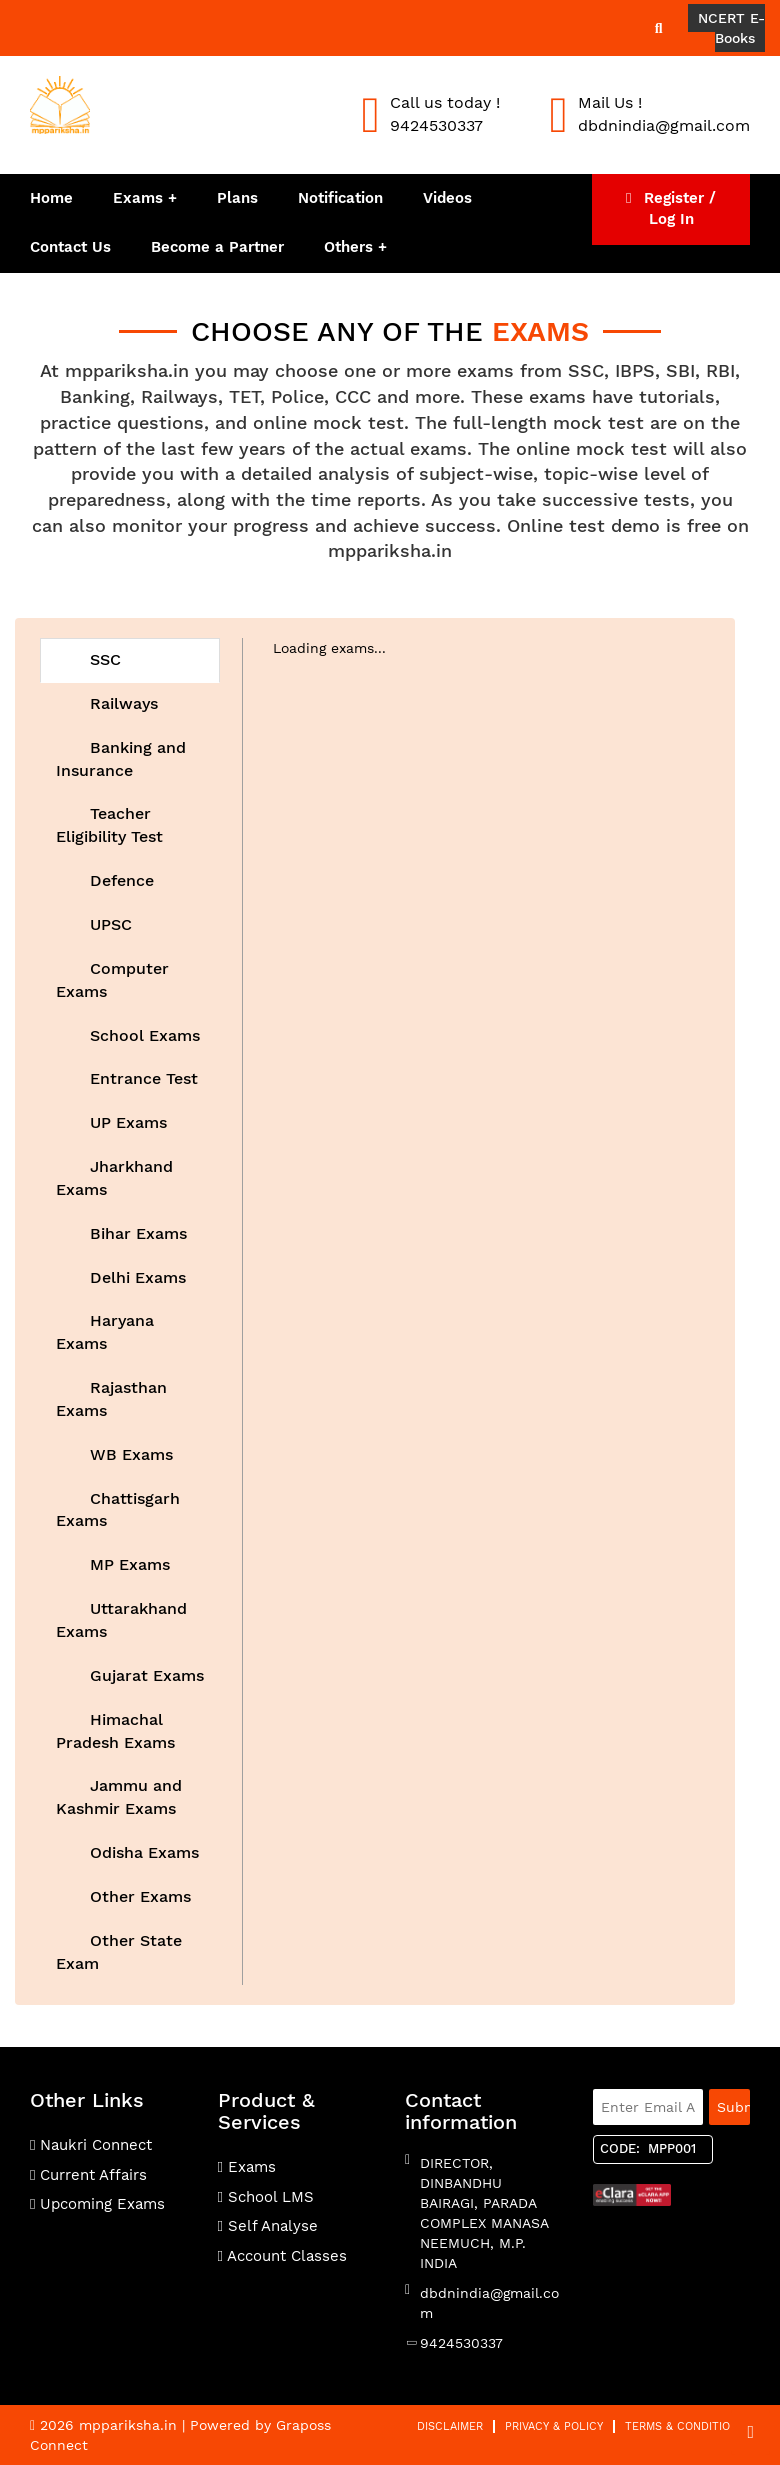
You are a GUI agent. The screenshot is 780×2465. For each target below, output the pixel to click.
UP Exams (126, 1122)
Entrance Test (141, 1078)
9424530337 (461, 2343)
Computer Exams (112, 980)
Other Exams (138, 1896)
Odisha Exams (142, 1852)
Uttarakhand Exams (121, 1620)
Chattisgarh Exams (118, 1510)
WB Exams (129, 1454)
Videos (447, 198)
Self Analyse (268, 2226)
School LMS (266, 2197)
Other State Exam (119, 1952)
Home (51, 198)
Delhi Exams (135, 1277)
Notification (340, 198)
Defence (119, 880)
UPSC (108, 924)
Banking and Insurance (121, 759)
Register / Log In (671, 208)
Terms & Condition (681, 2426)
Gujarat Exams (144, 1675)
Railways (121, 703)
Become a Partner (217, 247)
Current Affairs (88, 2175)
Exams (138, 198)
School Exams (142, 1035)
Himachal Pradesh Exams (115, 1731)
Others (351, 247)
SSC (103, 659)
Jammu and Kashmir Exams (119, 1797)
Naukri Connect (91, 2145)
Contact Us (70, 247)
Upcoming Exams (97, 2204)
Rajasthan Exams (111, 1399)
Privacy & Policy (554, 2426)
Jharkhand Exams (114, 1178)
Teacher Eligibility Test (109, 825)
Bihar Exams (136, 1233)
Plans (237, 198)
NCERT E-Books (731, 28)
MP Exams (127, 1564)
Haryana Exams (105, 1332)
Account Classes (282, 2256)
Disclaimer (450, 2426)
